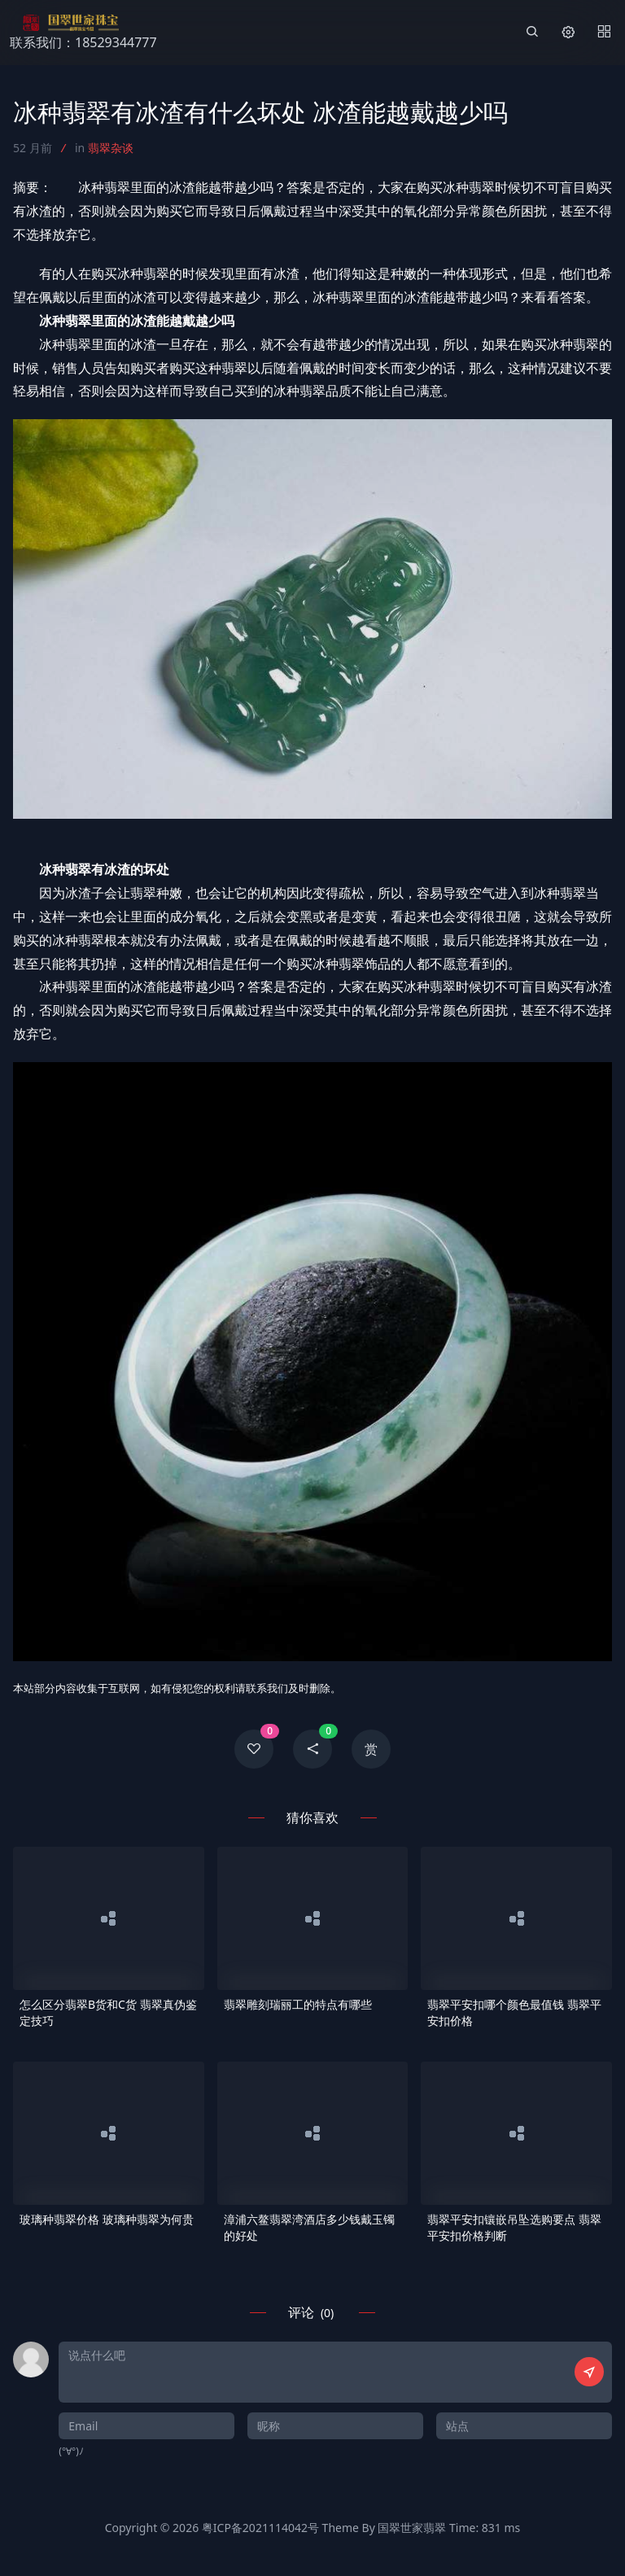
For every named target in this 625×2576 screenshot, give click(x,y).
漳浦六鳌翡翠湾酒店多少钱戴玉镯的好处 (309, 2227)
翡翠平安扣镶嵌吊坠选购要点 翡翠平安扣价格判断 (514, 2227)
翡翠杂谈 (110, 147)
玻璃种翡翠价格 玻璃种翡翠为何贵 (107, 2219)
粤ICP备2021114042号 (260, 2527)
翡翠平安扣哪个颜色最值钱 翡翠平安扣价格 (514, 2012)
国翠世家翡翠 (412, 2527)
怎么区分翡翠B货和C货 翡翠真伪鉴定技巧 (108, 2012)
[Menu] (603, 32)
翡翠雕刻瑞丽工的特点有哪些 (298, 2004)
